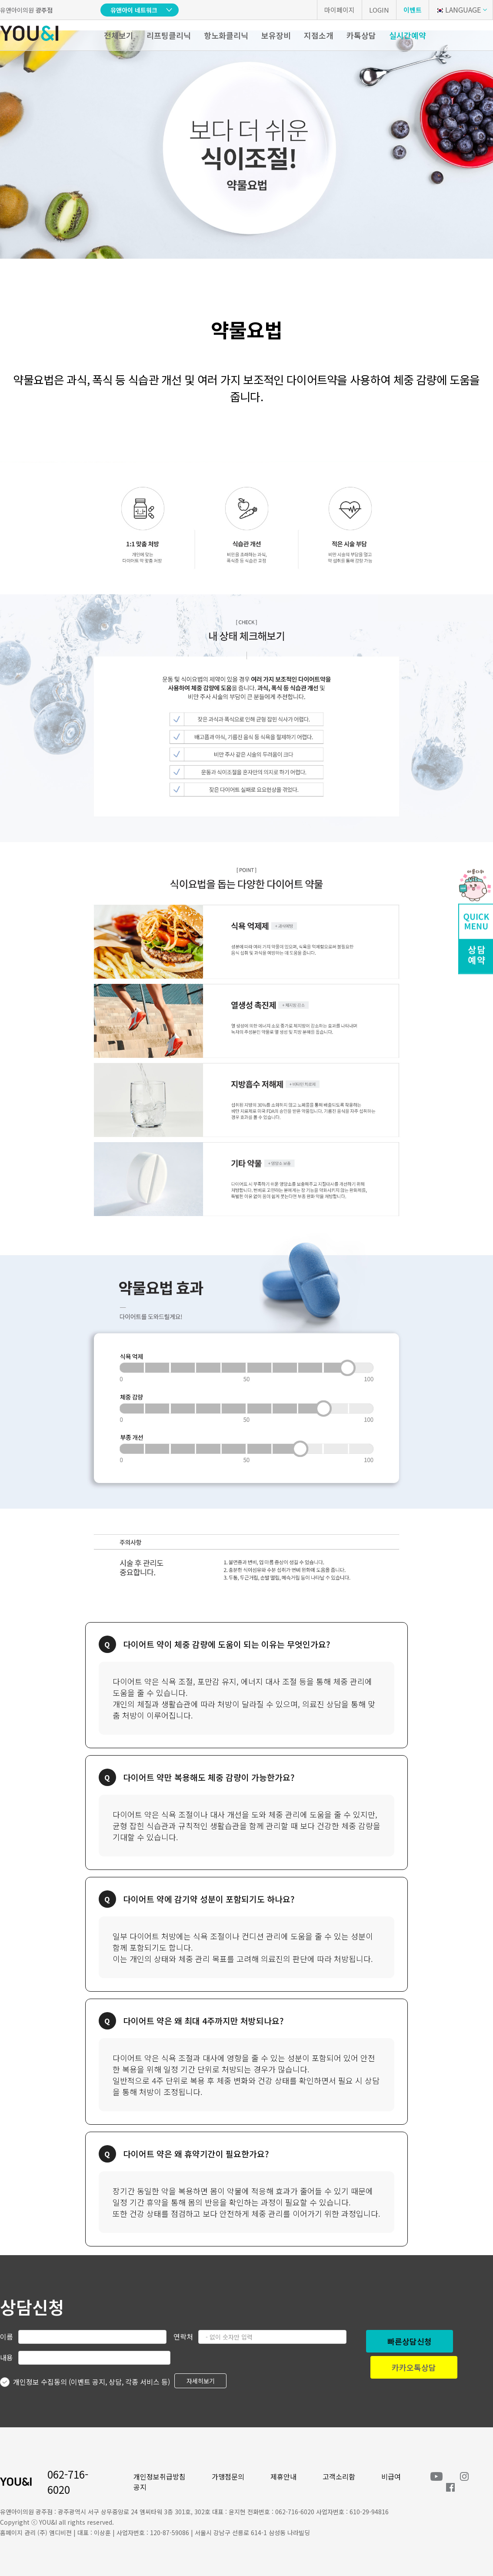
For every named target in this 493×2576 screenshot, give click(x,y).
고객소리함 (339, 2476)
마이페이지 (339, 9)
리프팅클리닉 (169, 35)
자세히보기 (201, 2380)
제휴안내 (283, 2476)
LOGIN (379, 9)
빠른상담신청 (409, 2341)
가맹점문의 (228, 2476)
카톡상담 (361, 35)
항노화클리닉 (226, 35)
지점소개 (318, 35)
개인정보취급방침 (159, 2476)
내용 (6, 2357)
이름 (6, 2336)
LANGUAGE (458, 9)
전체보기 (118, 35)
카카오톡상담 (414, 2367)
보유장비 (276, 35)
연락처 (183, 2336)
